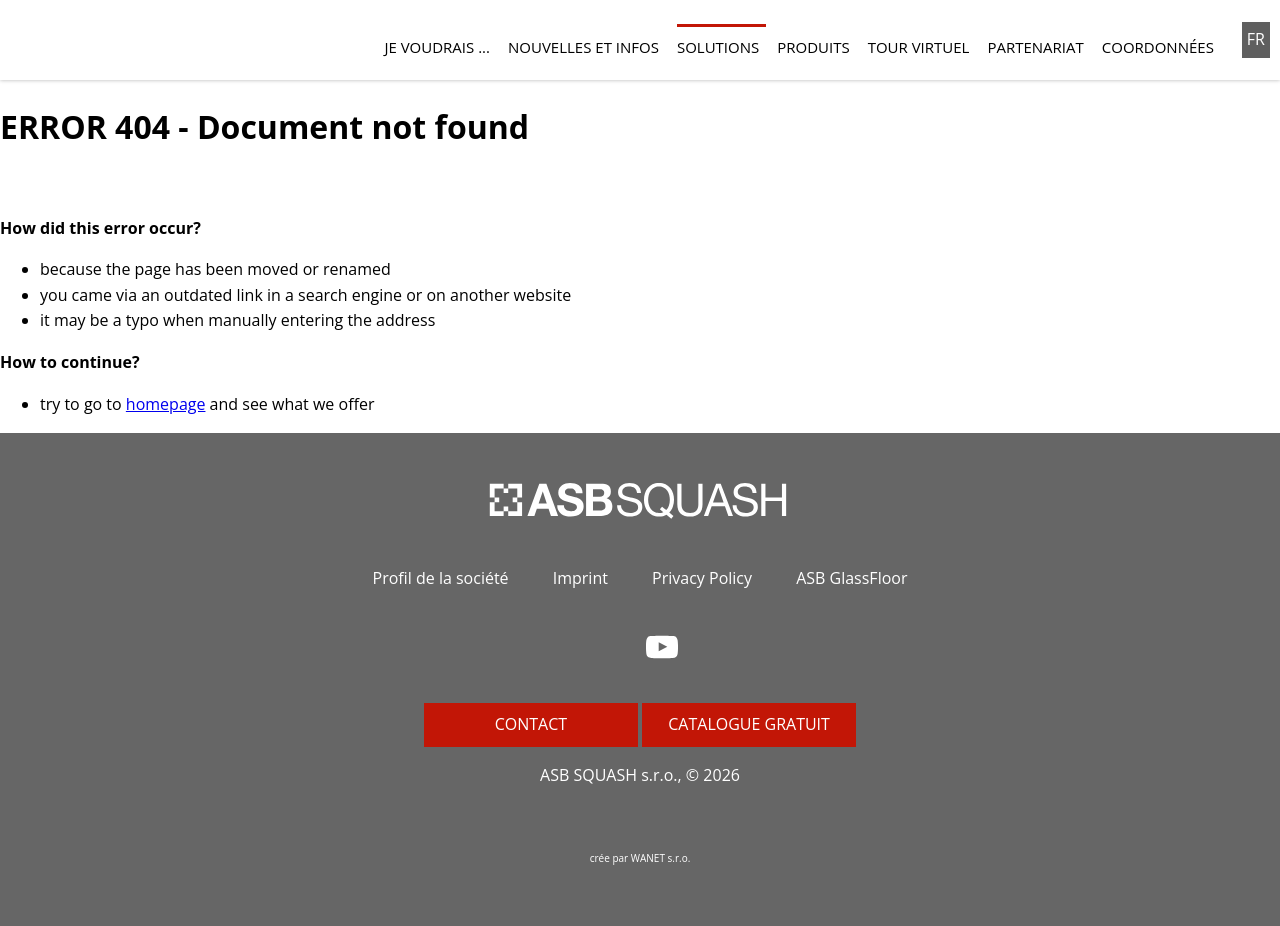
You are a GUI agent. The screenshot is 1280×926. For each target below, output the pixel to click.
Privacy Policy (702, 578)
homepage (166, 404)
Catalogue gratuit (749, 724)
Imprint (580, 578)
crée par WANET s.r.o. (640, 858)
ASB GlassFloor (851, 578)
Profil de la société (441, 578)
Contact (531, 724)
